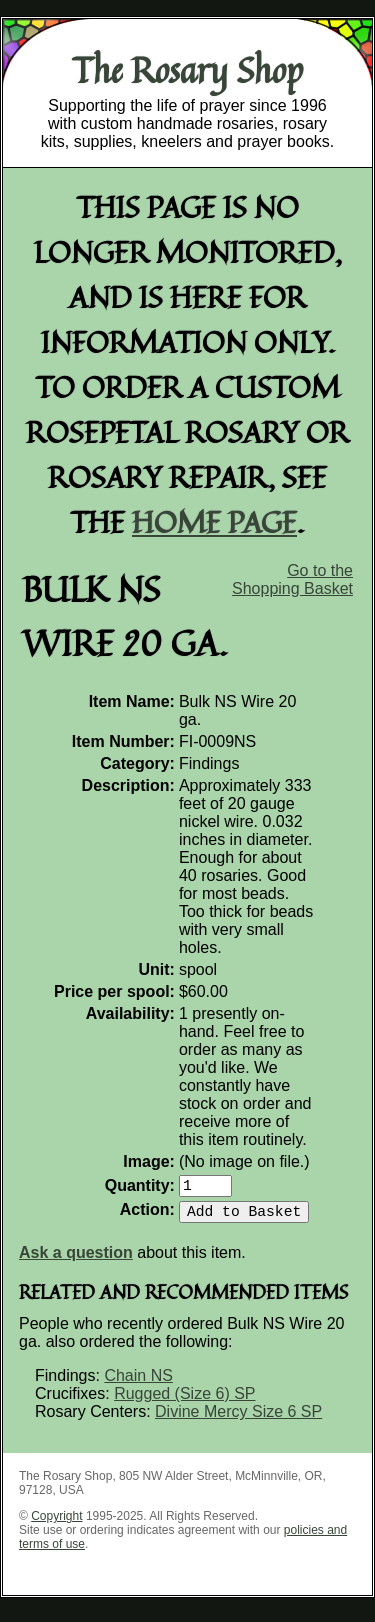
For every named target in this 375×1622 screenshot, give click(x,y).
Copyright (56, 1524)
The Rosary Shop (187, 70)
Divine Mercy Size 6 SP (238, 1419)
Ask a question (76, 1260)
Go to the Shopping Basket (292, 579)
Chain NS (138, 1383)
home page (214, 521)
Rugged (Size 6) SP (184, 1401)
